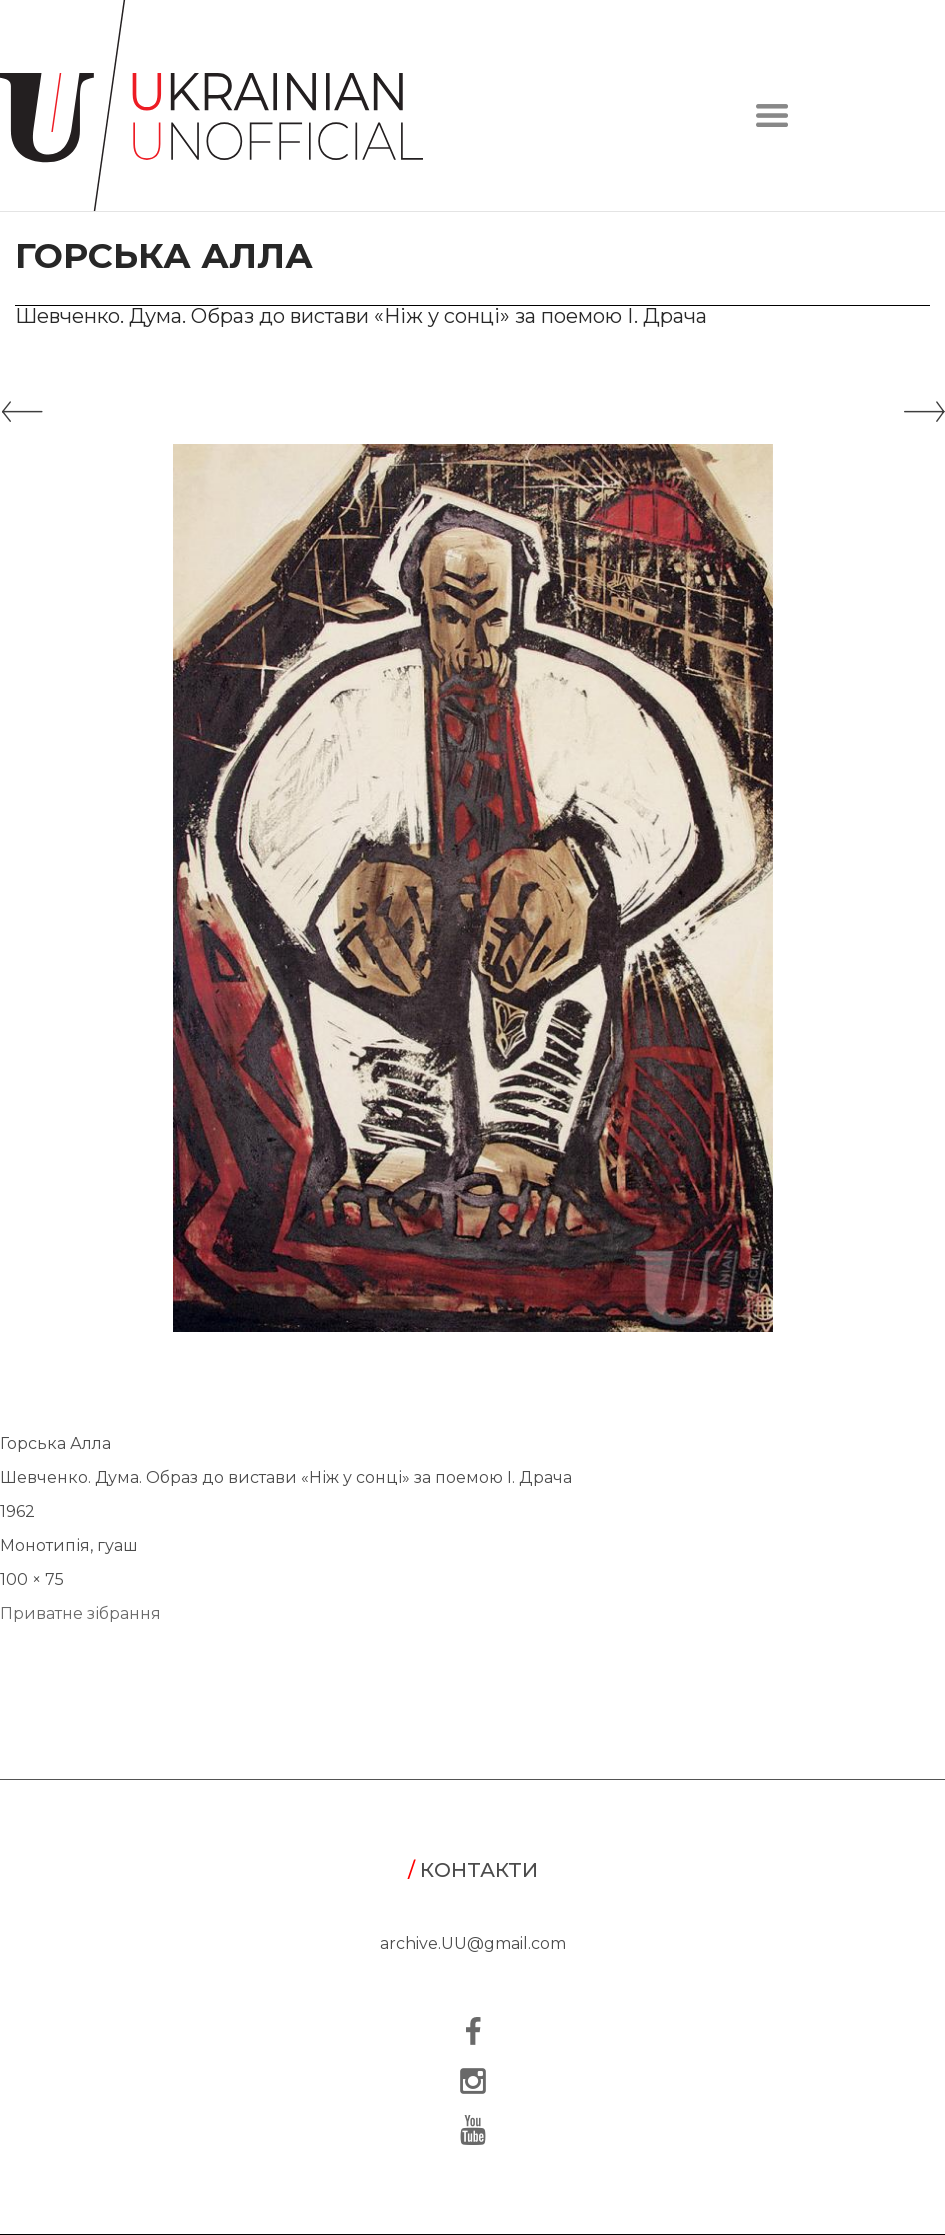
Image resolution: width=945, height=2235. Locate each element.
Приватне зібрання (80, 1613)
